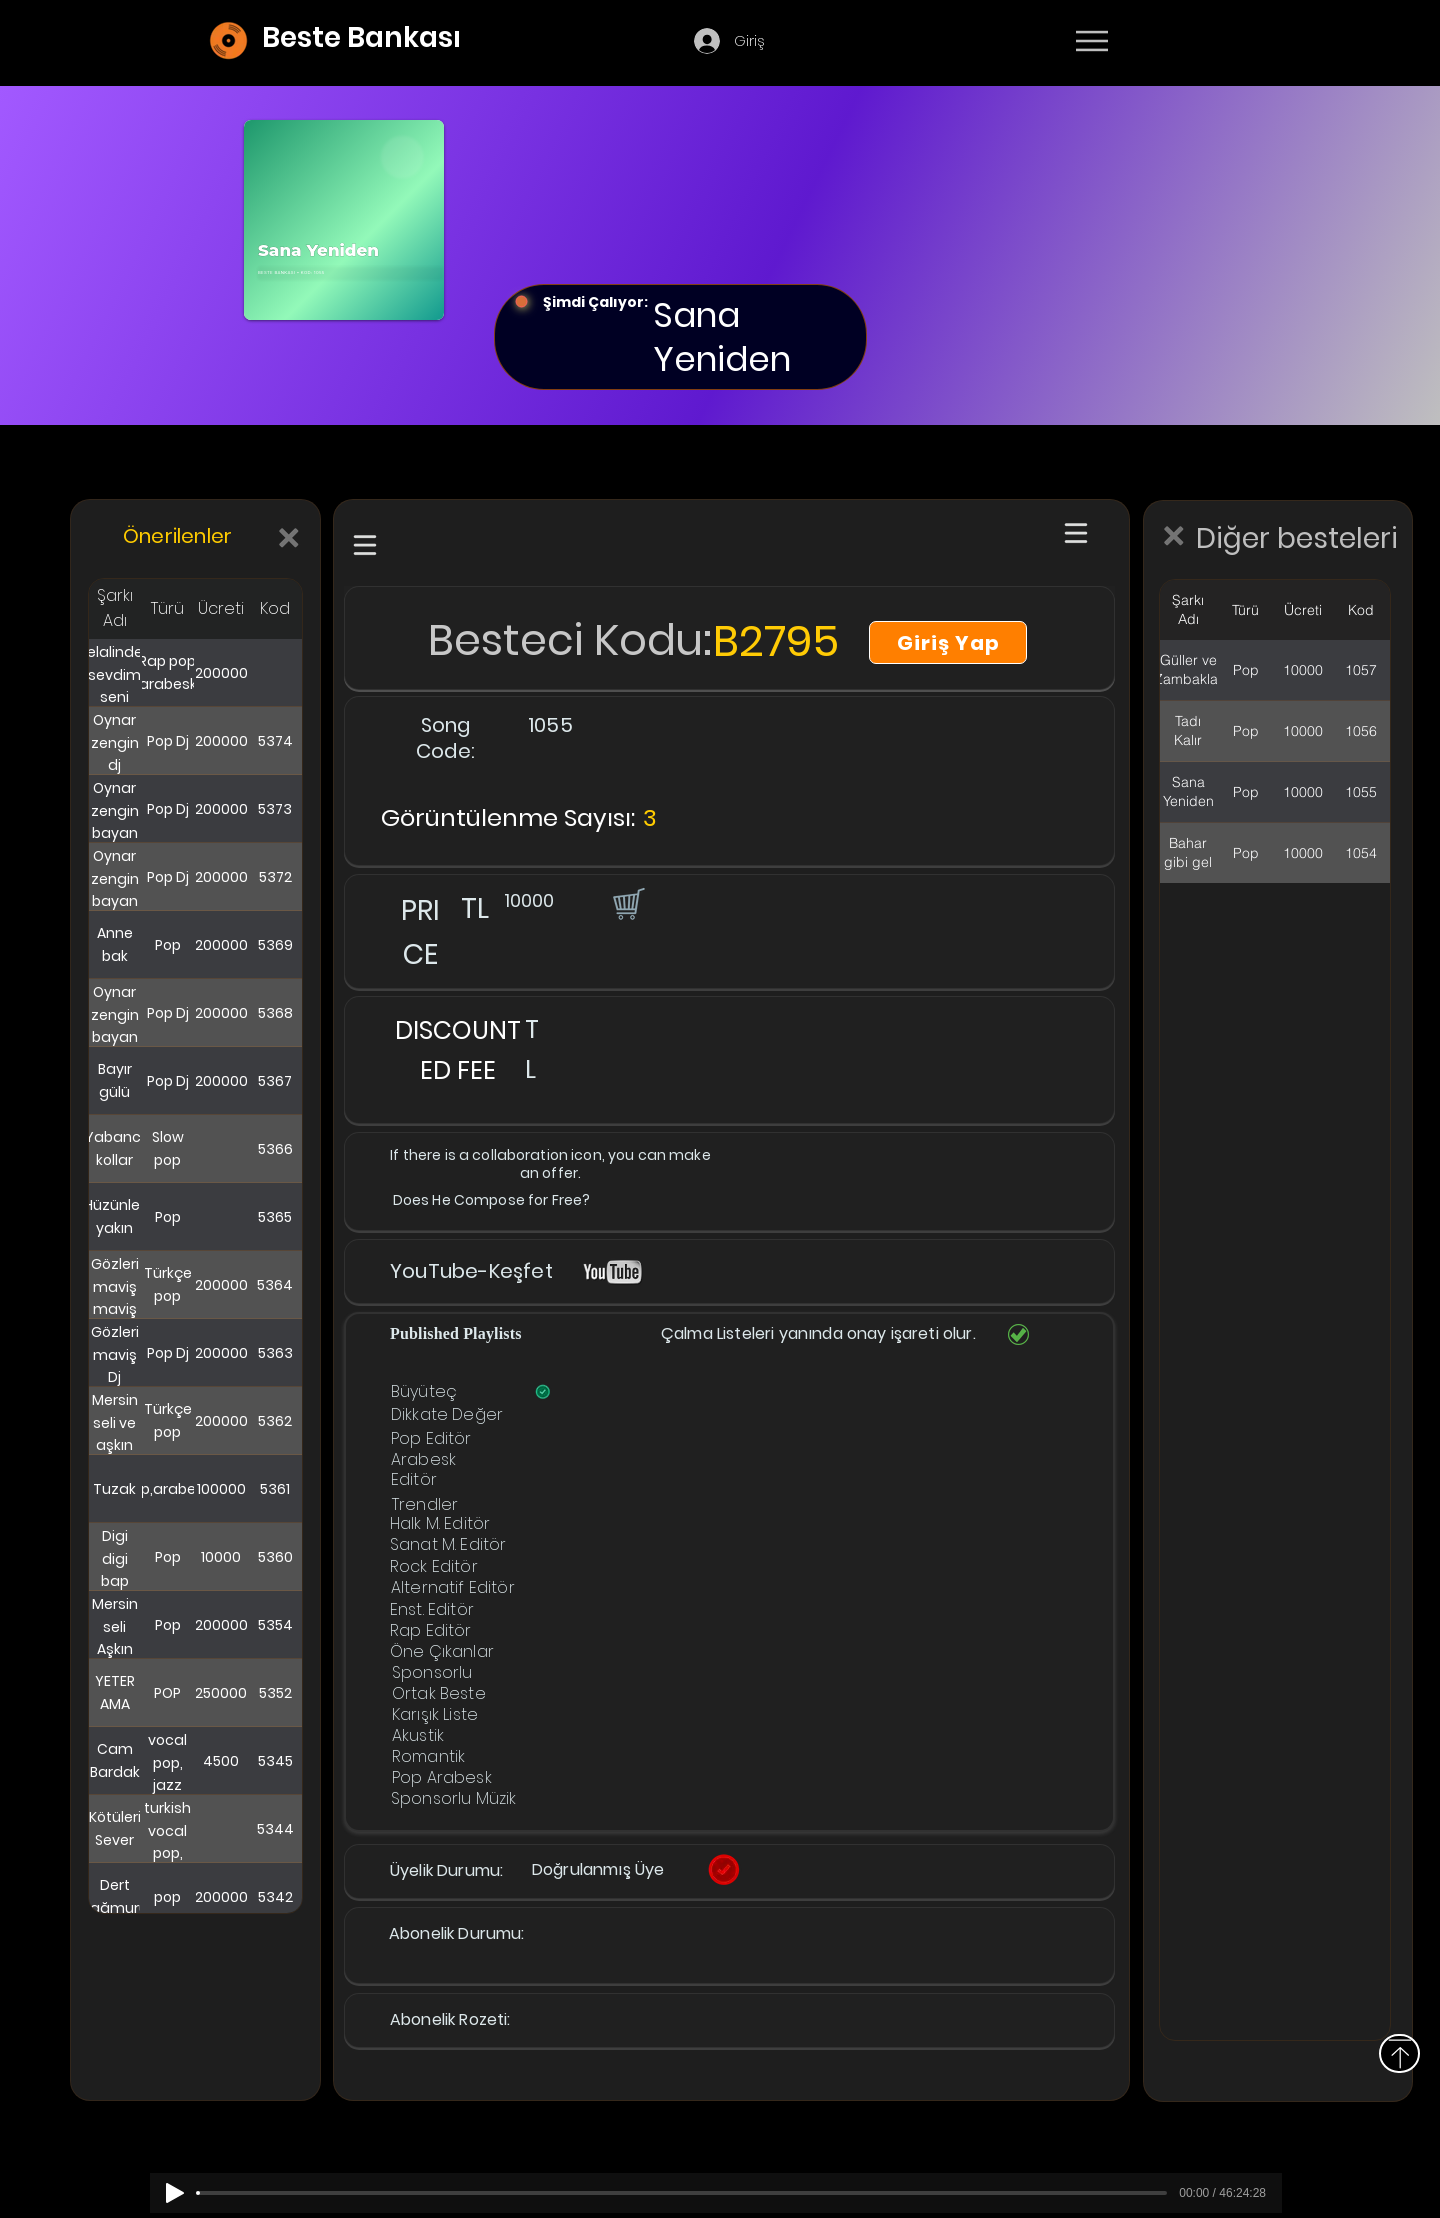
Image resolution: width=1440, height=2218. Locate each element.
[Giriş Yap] (948, 642)
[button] (627, 903)
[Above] (1399, 2053)
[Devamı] (1209, 42)
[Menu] (1091, 41)
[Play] (175, 2193)
